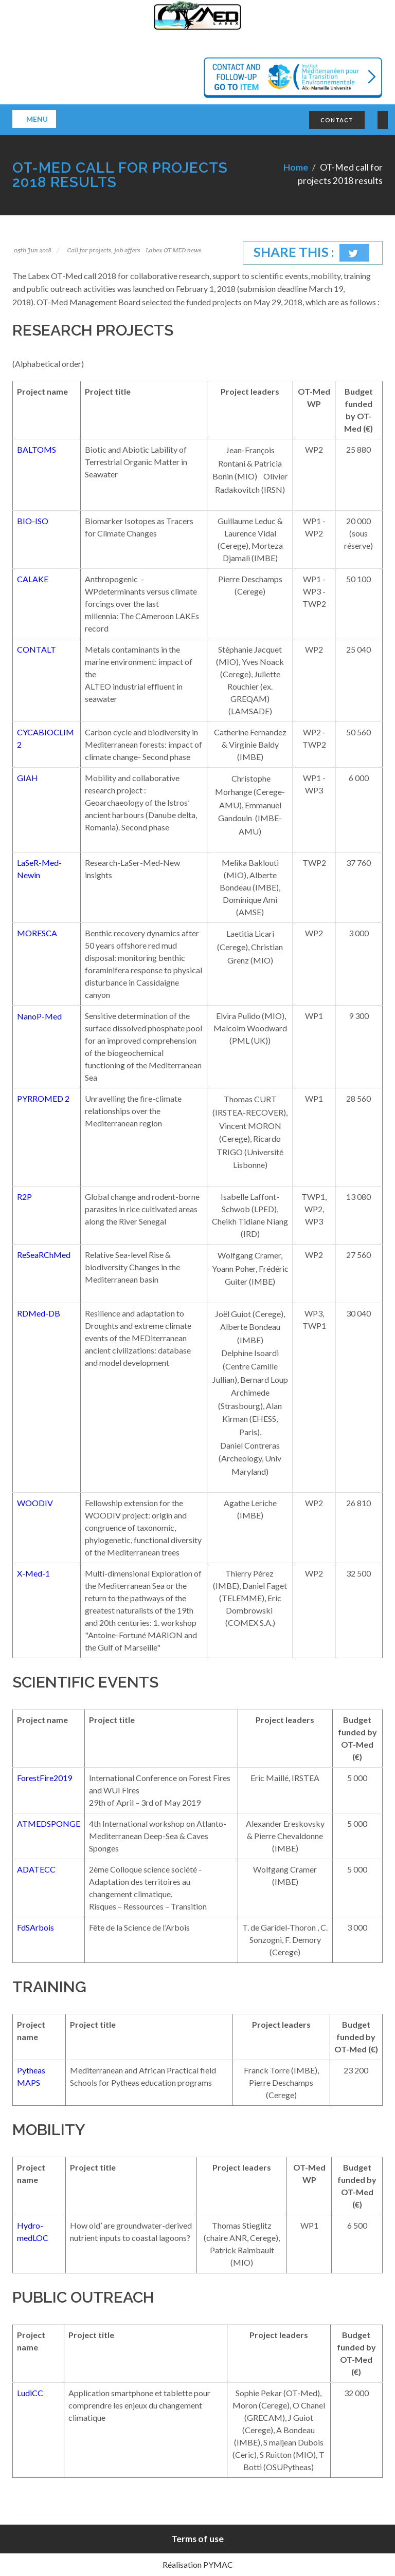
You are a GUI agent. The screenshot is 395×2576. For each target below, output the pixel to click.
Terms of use (197, 2538)
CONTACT (336, 120)
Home (295, 167)
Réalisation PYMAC (198, 2564)
